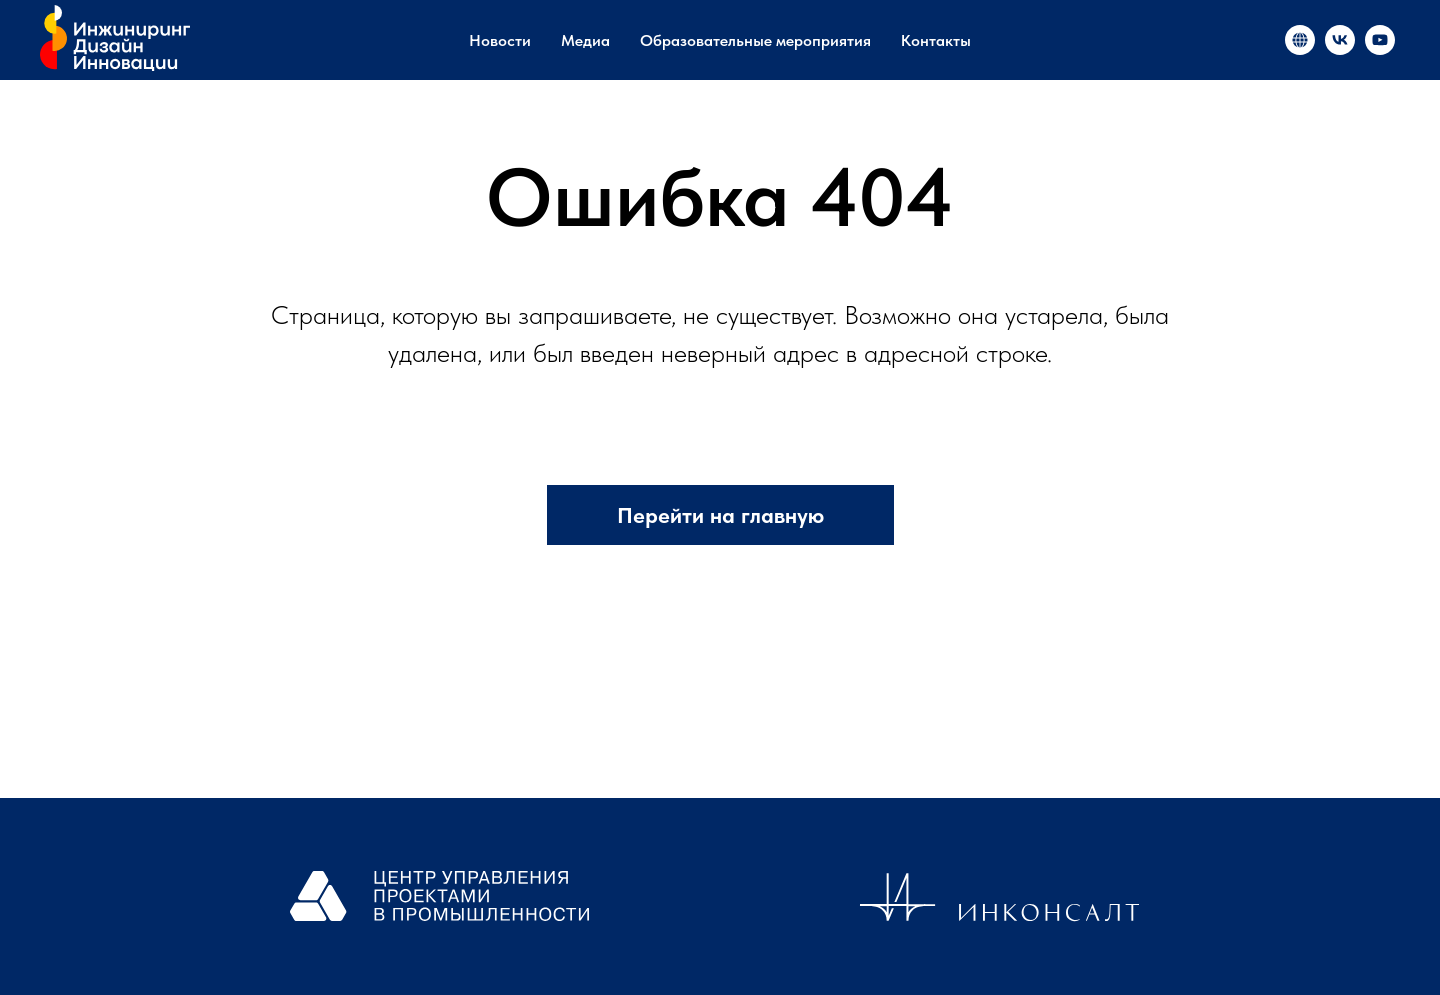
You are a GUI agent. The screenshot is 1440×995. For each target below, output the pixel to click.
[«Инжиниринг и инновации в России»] (1300, 40)
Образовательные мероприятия (755, 40)
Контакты (936, 40)
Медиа (585, 40)
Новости (500, 40)
